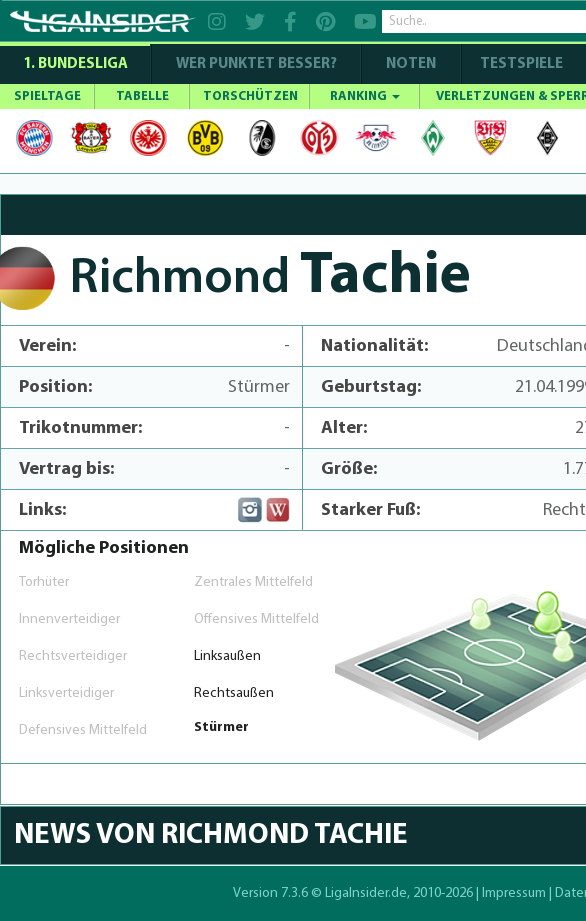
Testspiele (520, 64)
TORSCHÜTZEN (250, 96)
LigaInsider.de (366, 893)
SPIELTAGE (47, 96)
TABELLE (142, 96)
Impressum (514, 893)
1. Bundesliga (75, 64)
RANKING (365, 96)
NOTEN (411, 64)
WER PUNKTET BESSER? (256, 64)
